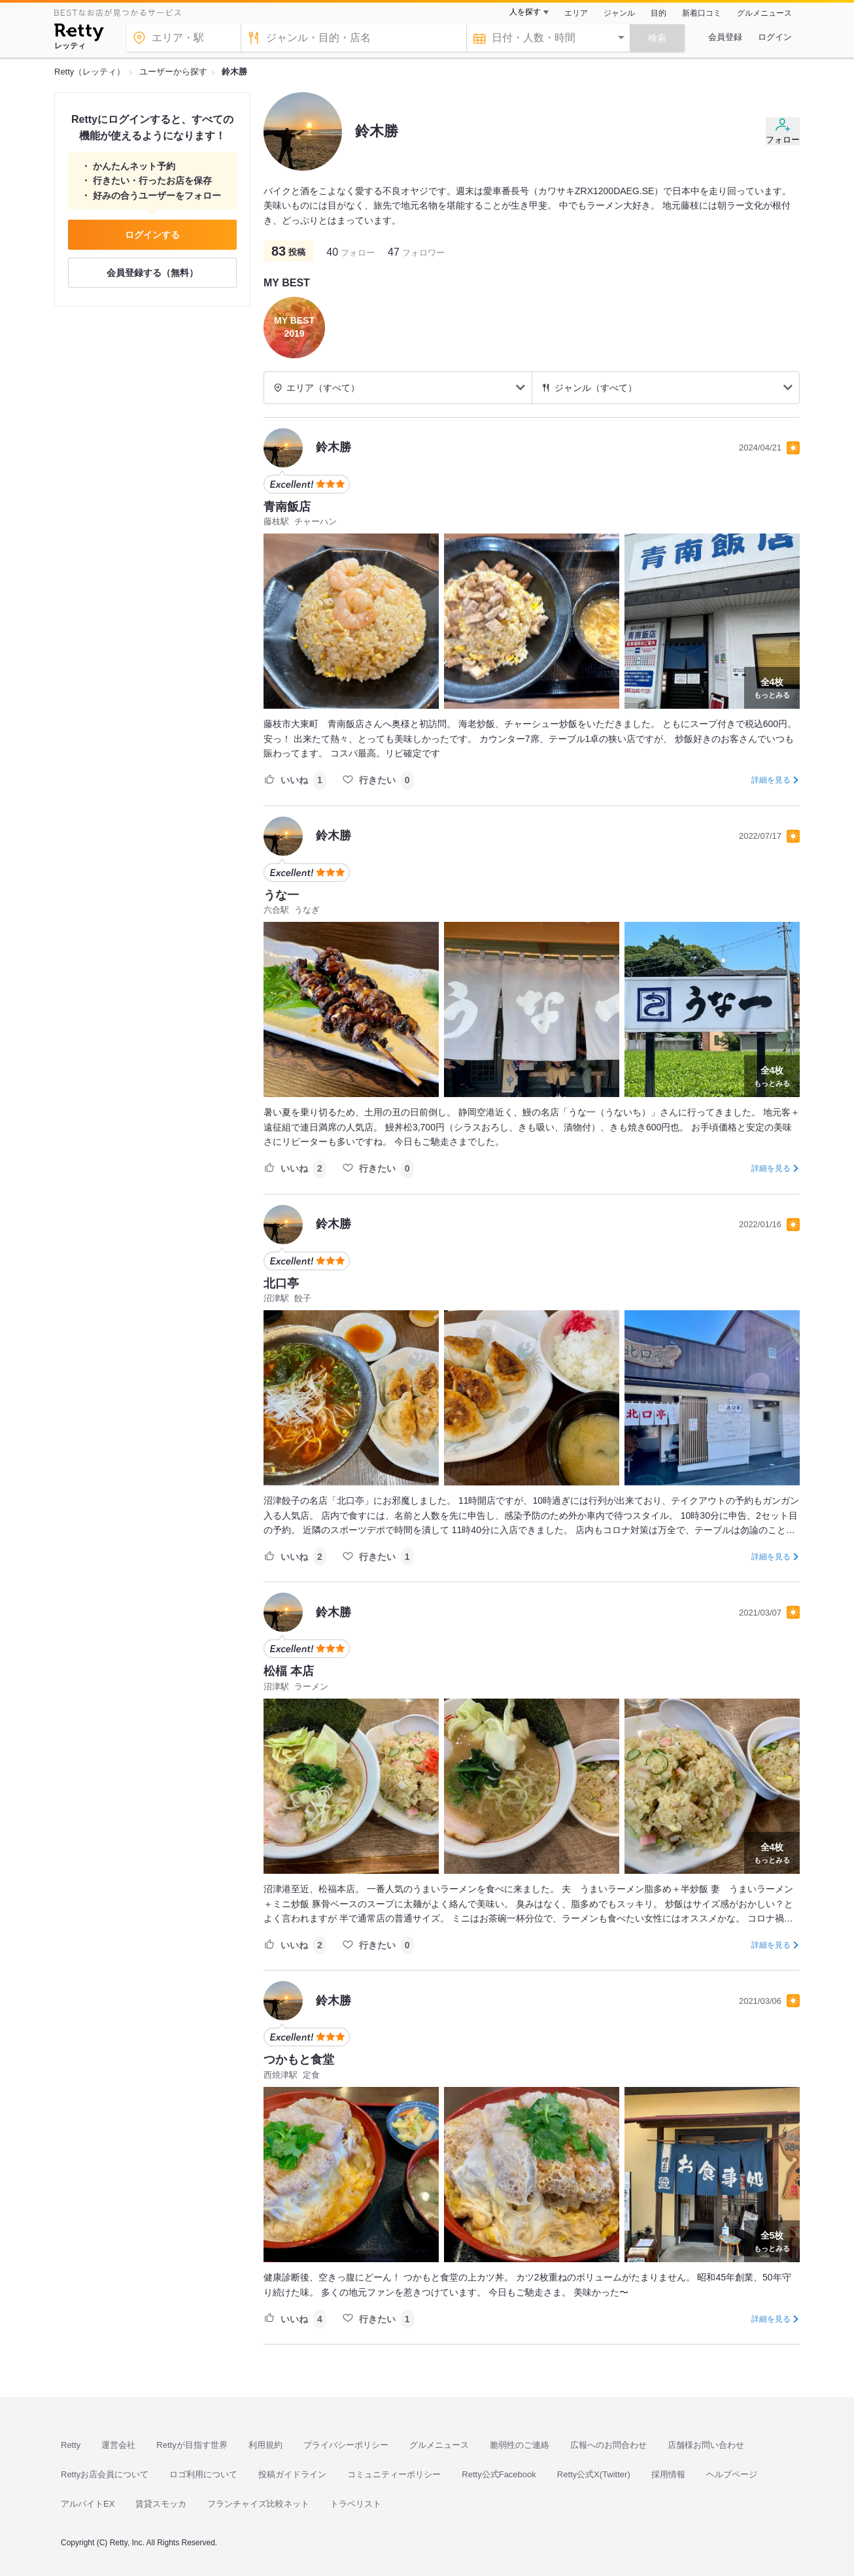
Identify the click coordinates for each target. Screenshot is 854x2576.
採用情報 (668, 2474)
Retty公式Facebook (499, 2474)
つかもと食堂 (299, 2059)
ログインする (152, 234)
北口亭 (281, 1283)
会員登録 (725, 37)
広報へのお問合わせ (608, 2445)
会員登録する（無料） (152, 272)
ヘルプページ (731, 2474)
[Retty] (78, 34)
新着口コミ (701, 13)
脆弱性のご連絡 (519, 2445)
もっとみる (772, 686)
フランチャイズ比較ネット (258, 2504)
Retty (70, 2445)
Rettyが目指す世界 (191, 2445)
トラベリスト (355, 2504)
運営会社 (118, 2445)
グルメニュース (764, 13)
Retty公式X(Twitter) (593, 2474)
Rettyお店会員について (104, 2474)
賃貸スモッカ (160, 2504)
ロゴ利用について (203, 2474)
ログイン (775, 37)
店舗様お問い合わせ (706, 2445)
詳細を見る (771, 780)
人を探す (525, 11)
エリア (576, 13)
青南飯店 (287, 506)
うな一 (281, 895)
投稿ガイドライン (292, 2474)
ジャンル (619, 13)
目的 (658, 13)
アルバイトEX (87, 2504)
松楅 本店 (289, 1671)
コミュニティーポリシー (394, 2474)
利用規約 (265, 2445)
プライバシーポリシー (345, 2445)
